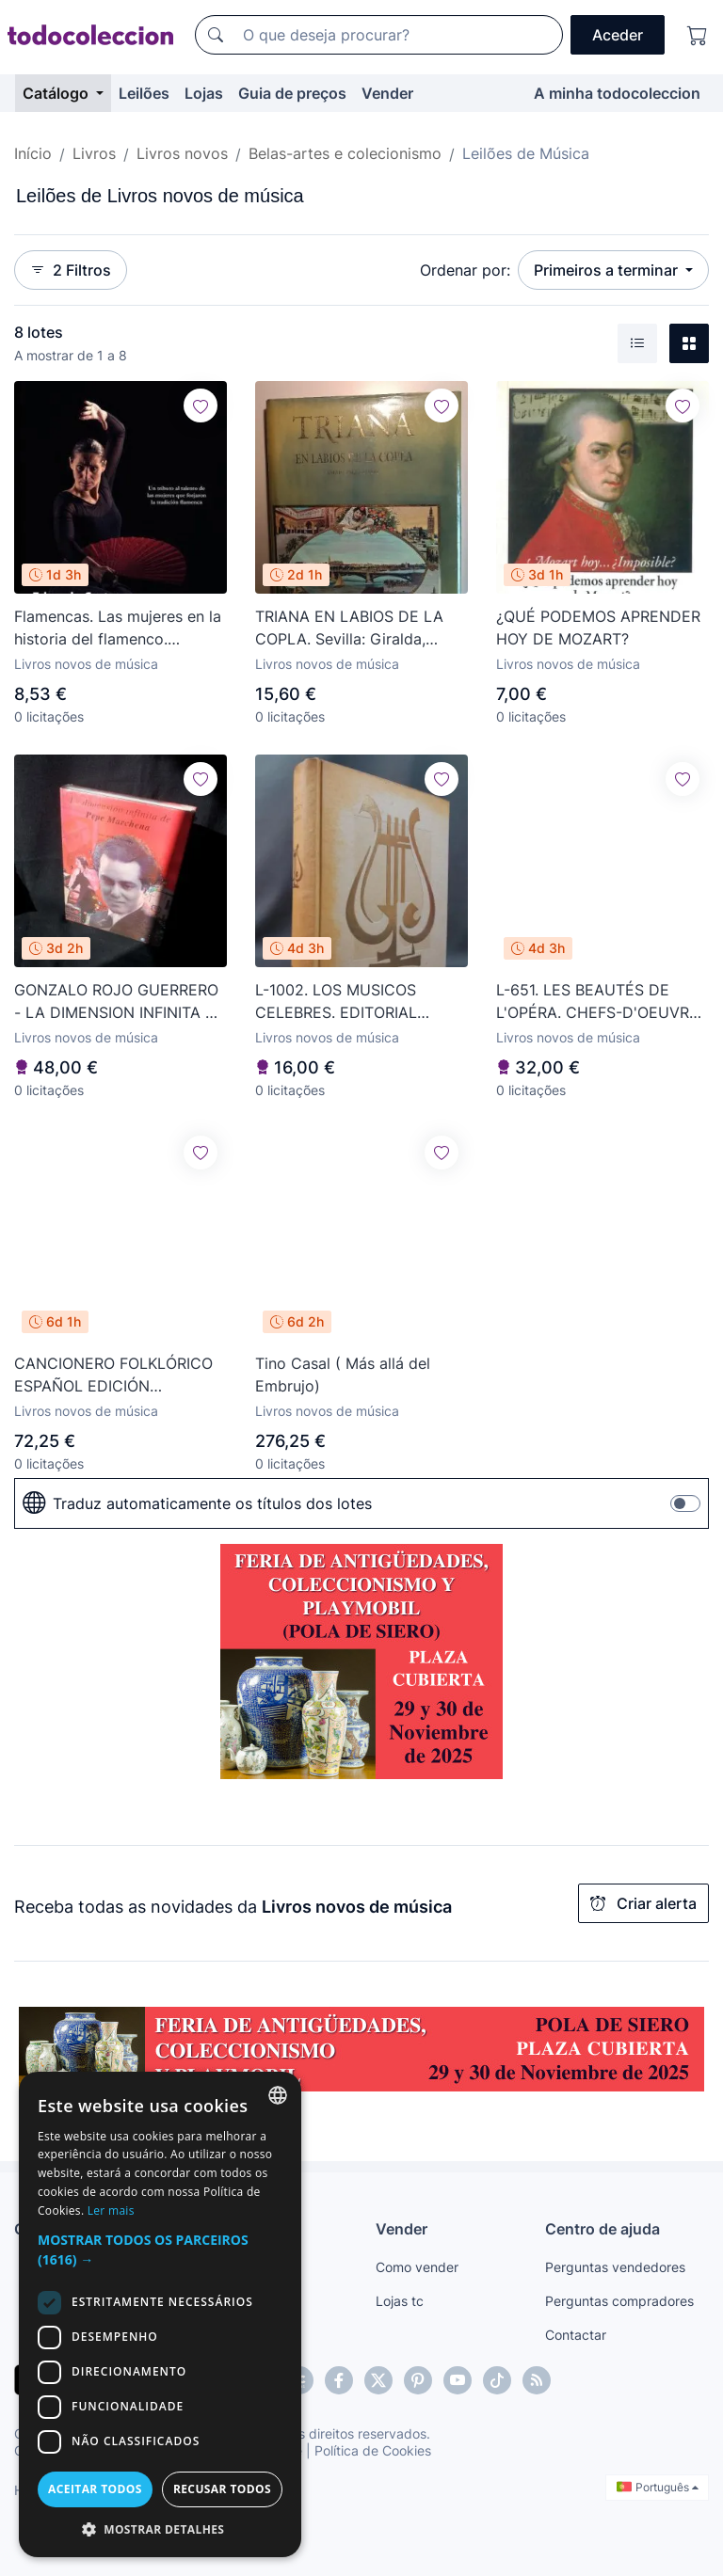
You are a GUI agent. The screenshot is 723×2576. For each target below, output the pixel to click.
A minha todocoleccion (617, 93)
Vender (387, 93)
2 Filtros (70, 270)
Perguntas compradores (619, 2301)
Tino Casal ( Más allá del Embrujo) (342, 1374)
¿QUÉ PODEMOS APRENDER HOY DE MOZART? (598, 627)
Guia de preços (292, 93)
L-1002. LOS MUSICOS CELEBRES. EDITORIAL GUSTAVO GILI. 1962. (336, 1002)
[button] (160, 2249)
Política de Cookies (372, 2450)
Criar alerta (643, 1903)
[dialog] (160, 2314)
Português (658, 2487)
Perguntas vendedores (615, 2267)
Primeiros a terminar (608, 270)
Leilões (144, 93)
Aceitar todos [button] (95, 2489)
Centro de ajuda (602, 2228)
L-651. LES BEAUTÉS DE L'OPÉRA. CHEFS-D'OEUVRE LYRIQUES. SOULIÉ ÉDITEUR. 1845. (599, 1002)
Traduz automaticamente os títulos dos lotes (197, 1503)
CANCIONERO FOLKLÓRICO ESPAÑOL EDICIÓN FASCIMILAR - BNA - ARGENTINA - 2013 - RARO (113, 1375)
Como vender (417, 2267)
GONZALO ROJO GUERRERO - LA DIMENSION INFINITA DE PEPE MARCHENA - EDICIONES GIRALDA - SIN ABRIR (120, 1002)
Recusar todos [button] (222, 2489)
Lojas (204, 93)
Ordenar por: (465, 270)
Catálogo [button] (57, 93)
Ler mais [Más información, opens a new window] (111, 2210)
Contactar (575, 2335)
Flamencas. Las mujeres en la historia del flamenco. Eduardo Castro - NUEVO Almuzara (117, 628)
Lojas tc (400, 2301)
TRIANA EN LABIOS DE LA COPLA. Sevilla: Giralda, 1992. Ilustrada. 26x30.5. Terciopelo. (349, 628)
